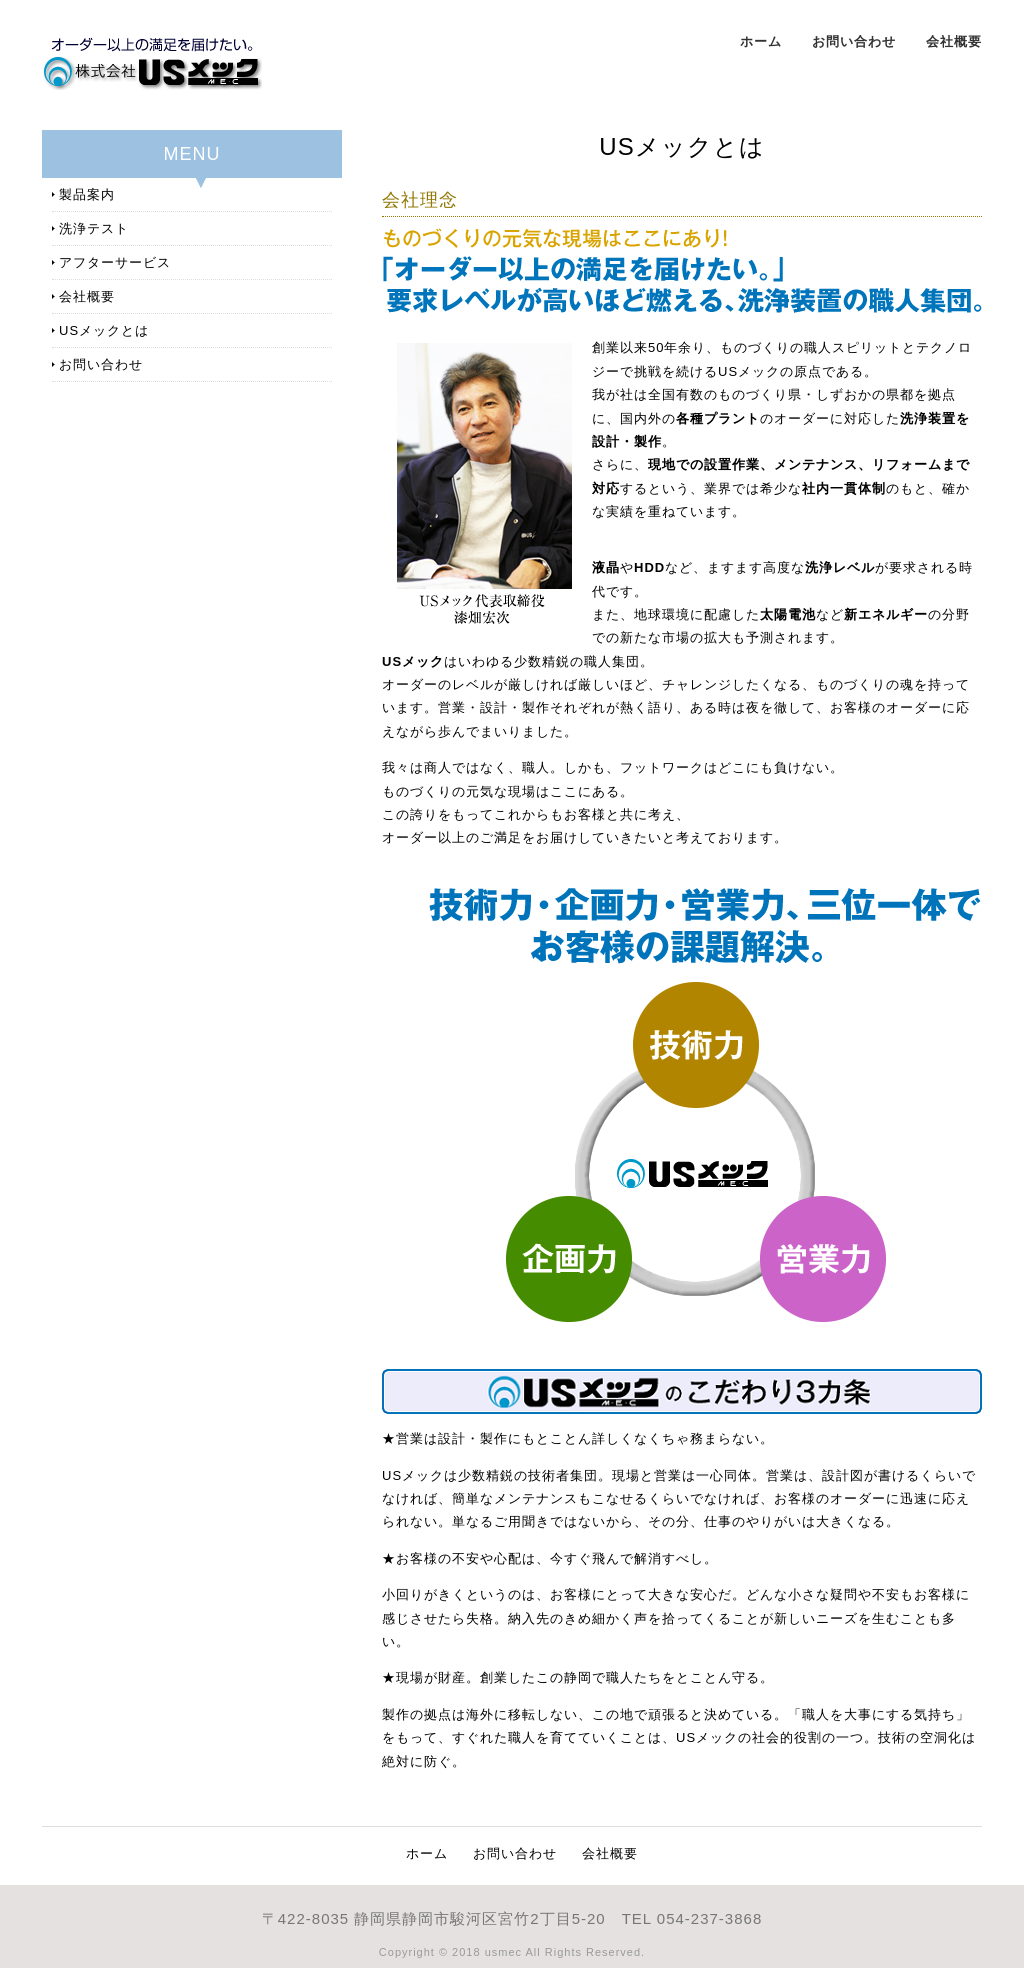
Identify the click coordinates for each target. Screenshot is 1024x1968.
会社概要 (954, 41)
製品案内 (87, 194)
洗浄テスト (94, 228)
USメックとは (104, 330)
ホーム (761, 41)
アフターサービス (115, 262)
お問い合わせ (854, 41)
